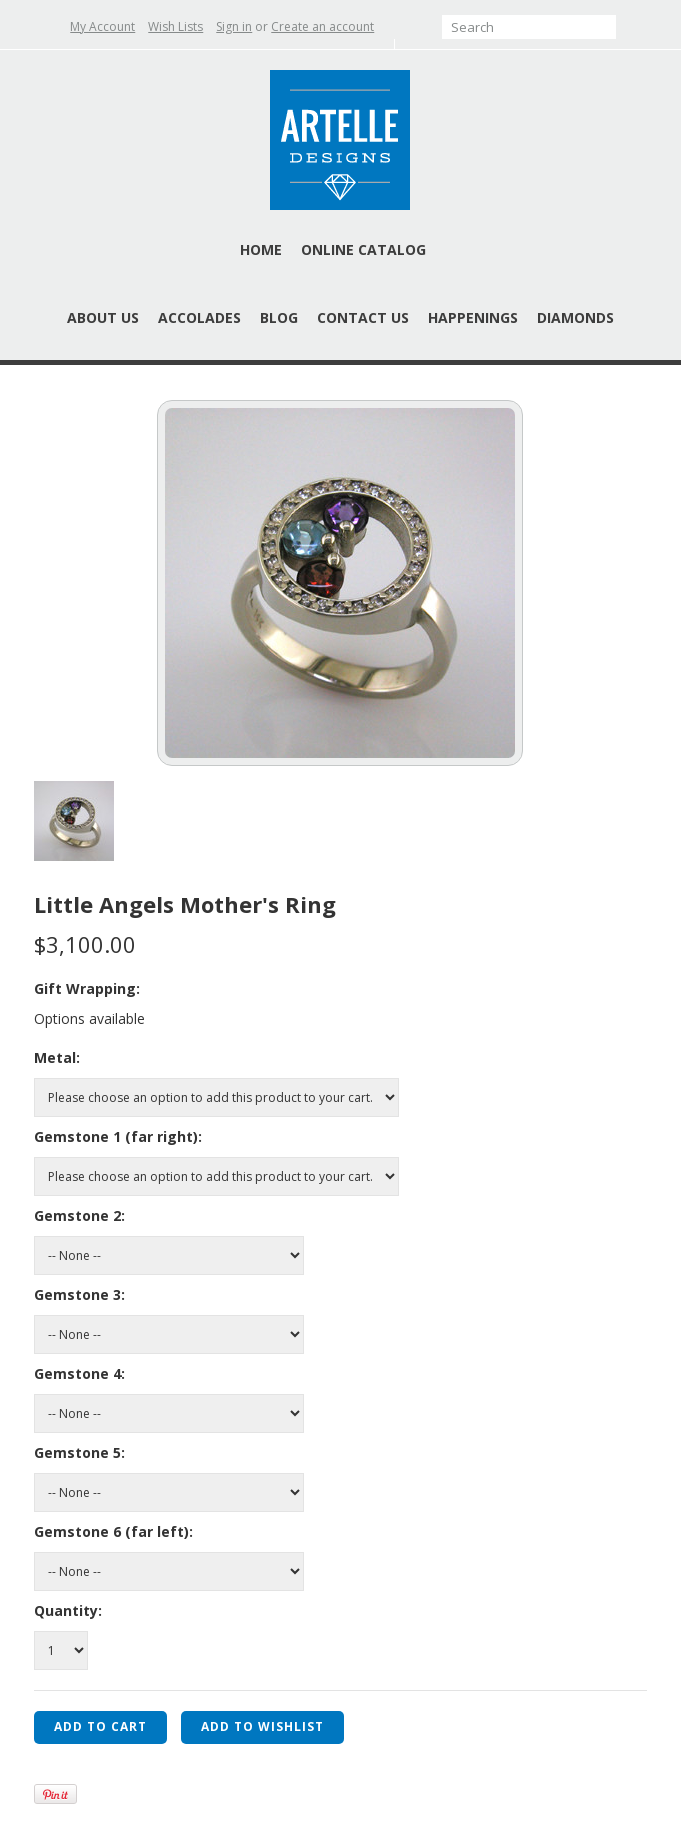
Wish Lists (175, 26)
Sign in (234, 26)
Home (261, 249)
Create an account (322, 26)
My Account (102, 26)
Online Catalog (363, 249)
